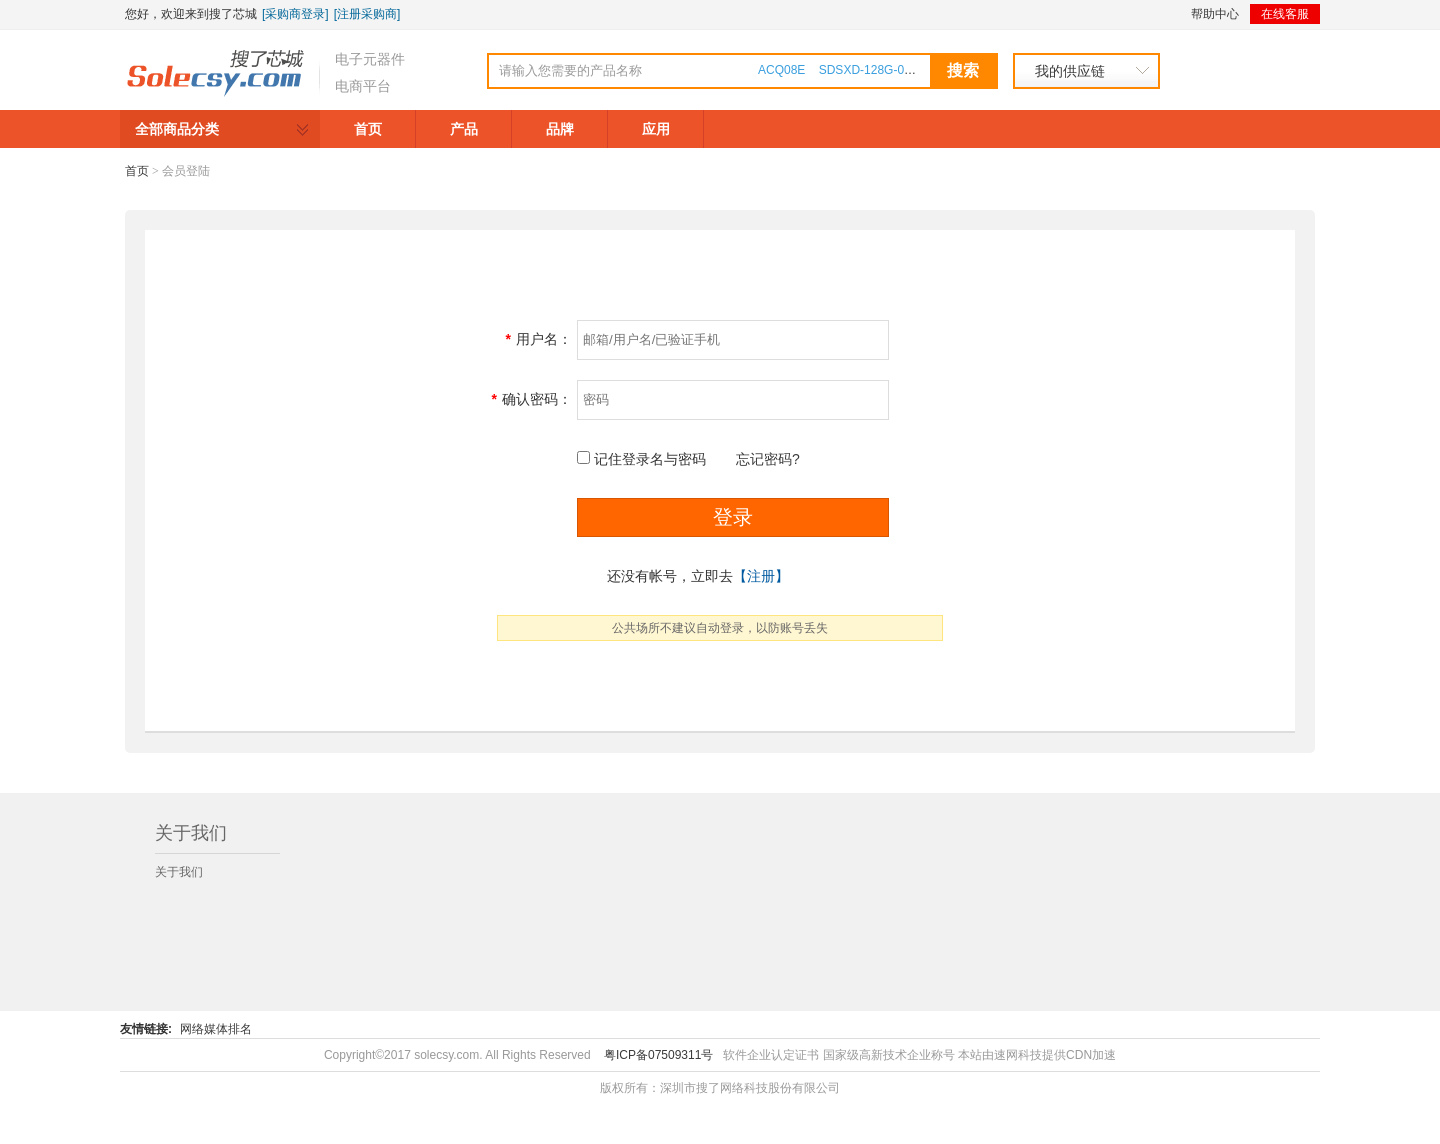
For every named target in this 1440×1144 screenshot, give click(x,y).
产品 (464, 129)
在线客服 (1285, 14)
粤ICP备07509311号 (658, 1055)
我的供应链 (1070, 71)
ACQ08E (781, 70)
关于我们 (179, 872)
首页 (368, 129)
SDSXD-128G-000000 (878, 70)
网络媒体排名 (216, 1029)
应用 (656, 129)
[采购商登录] (295, 14)
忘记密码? (768, 459)
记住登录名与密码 (650, 459)
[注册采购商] (367, 14)
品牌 (560, 129)
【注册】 (761, 576)
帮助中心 (1215, 14)
